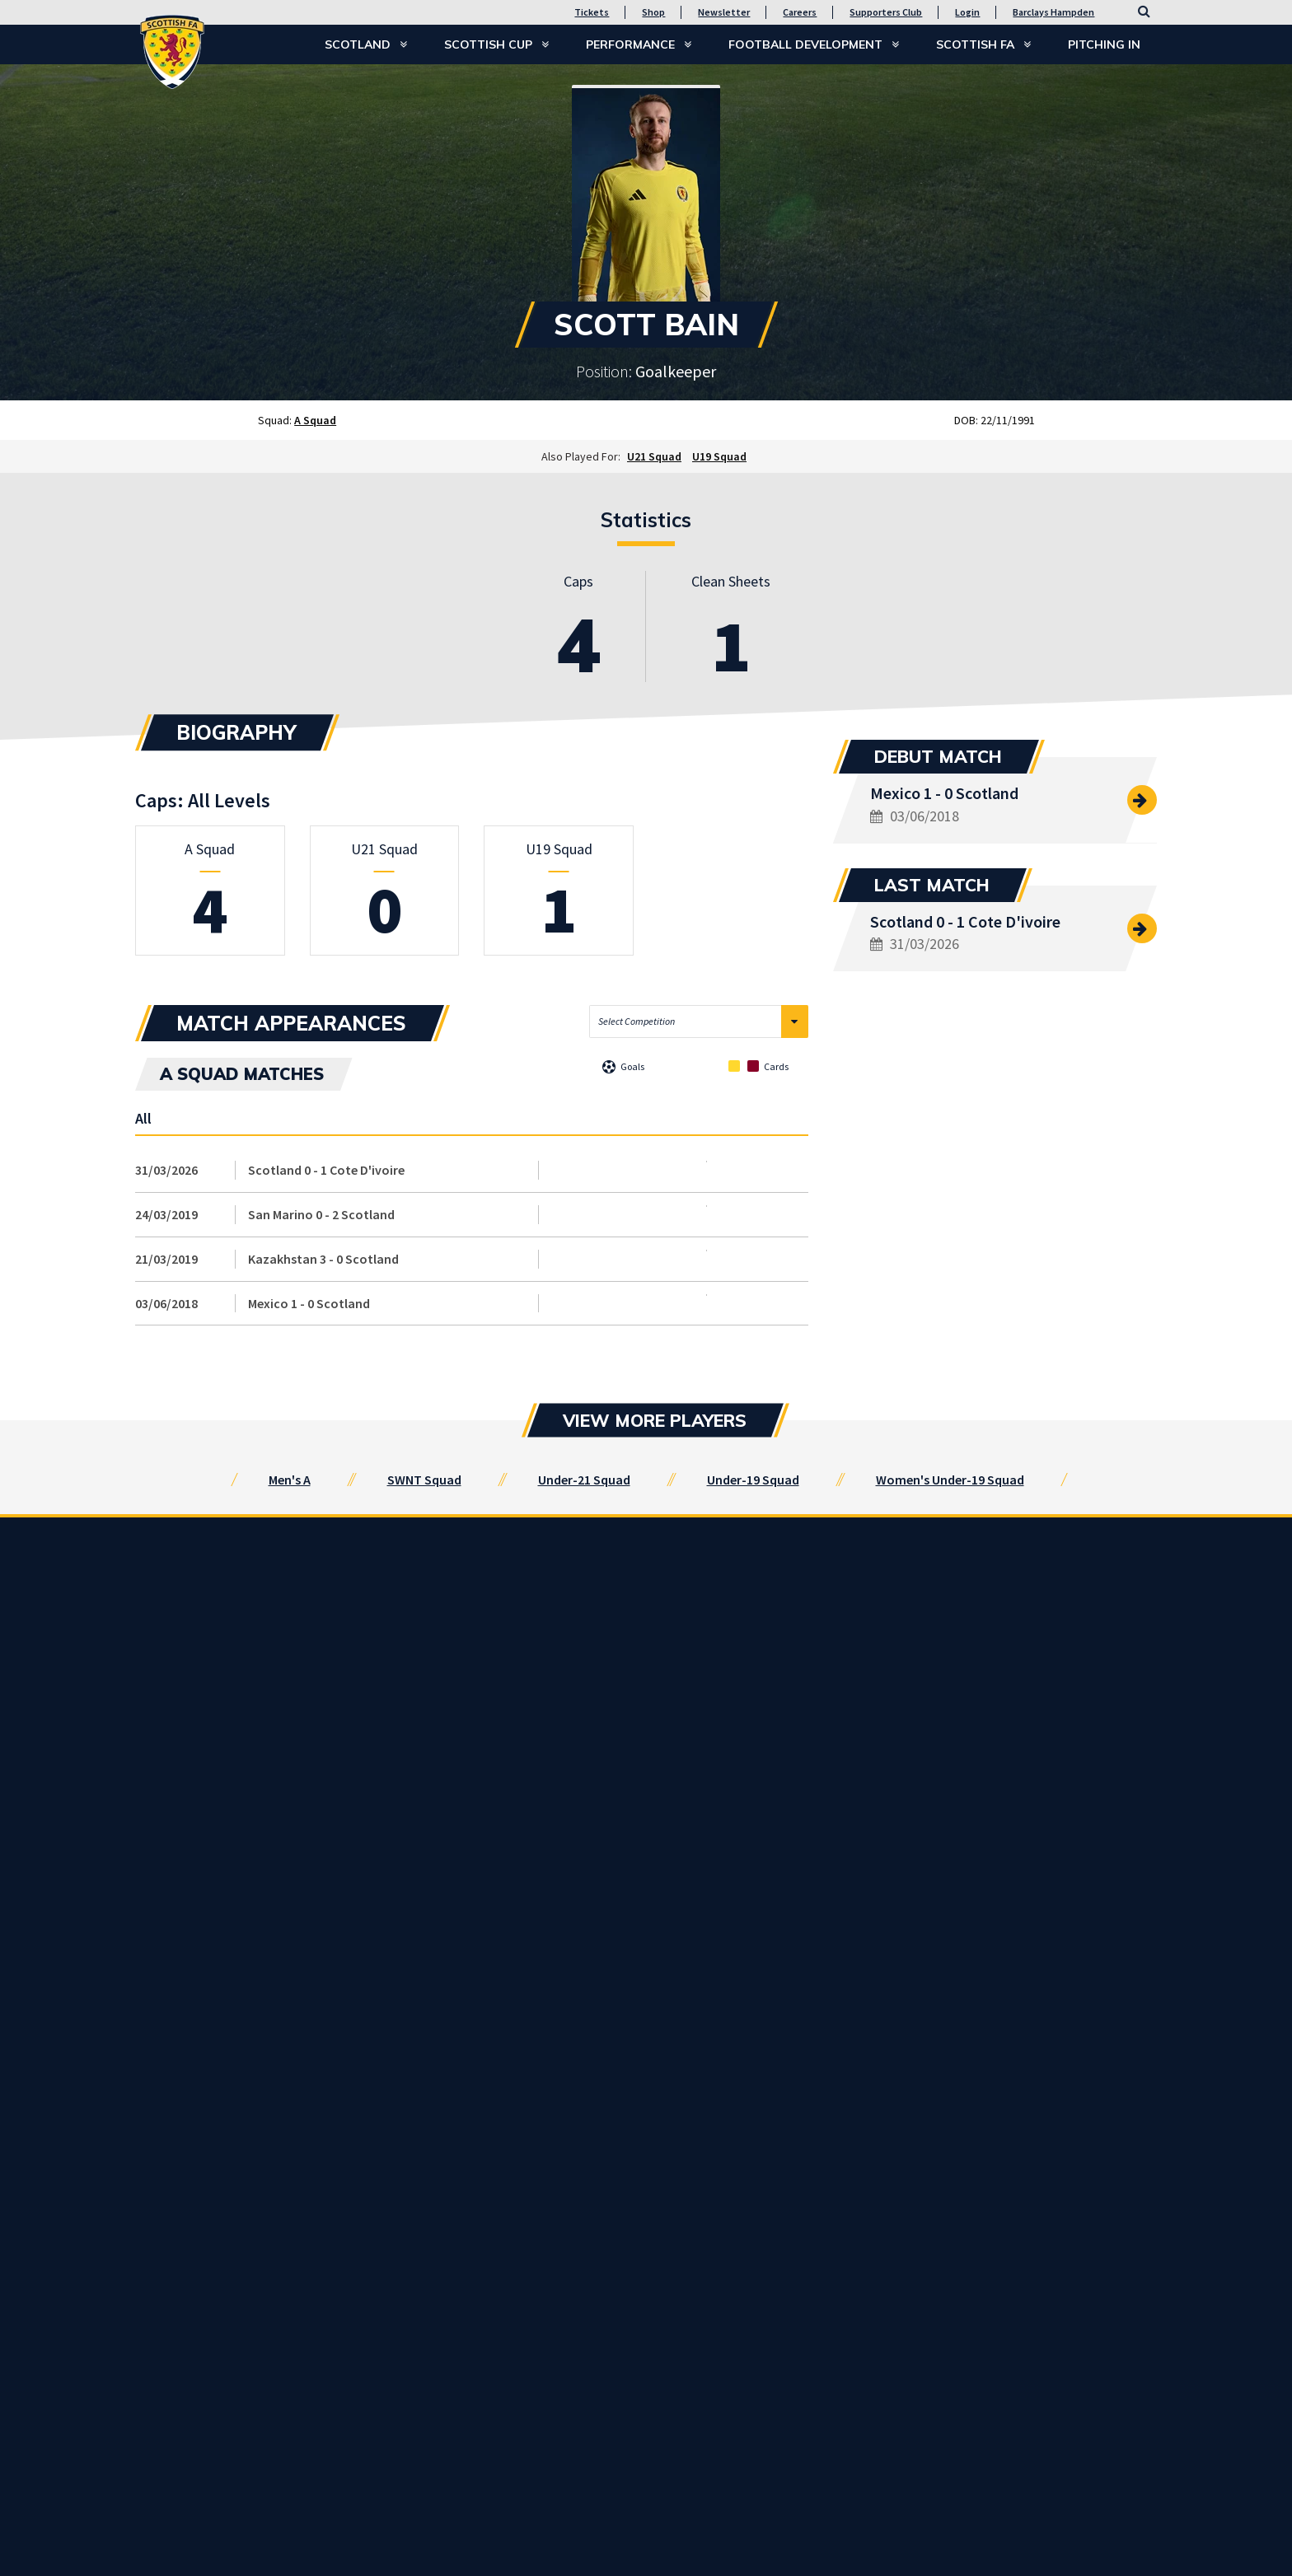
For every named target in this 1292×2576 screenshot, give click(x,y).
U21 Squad (654, 456)
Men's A (290, 1479)
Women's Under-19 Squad (950, 1479)
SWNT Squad (424, 1479)
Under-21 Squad (584, 1479)
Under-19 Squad (753, 1479)
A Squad (315, 420)
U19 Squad (719, 456)
